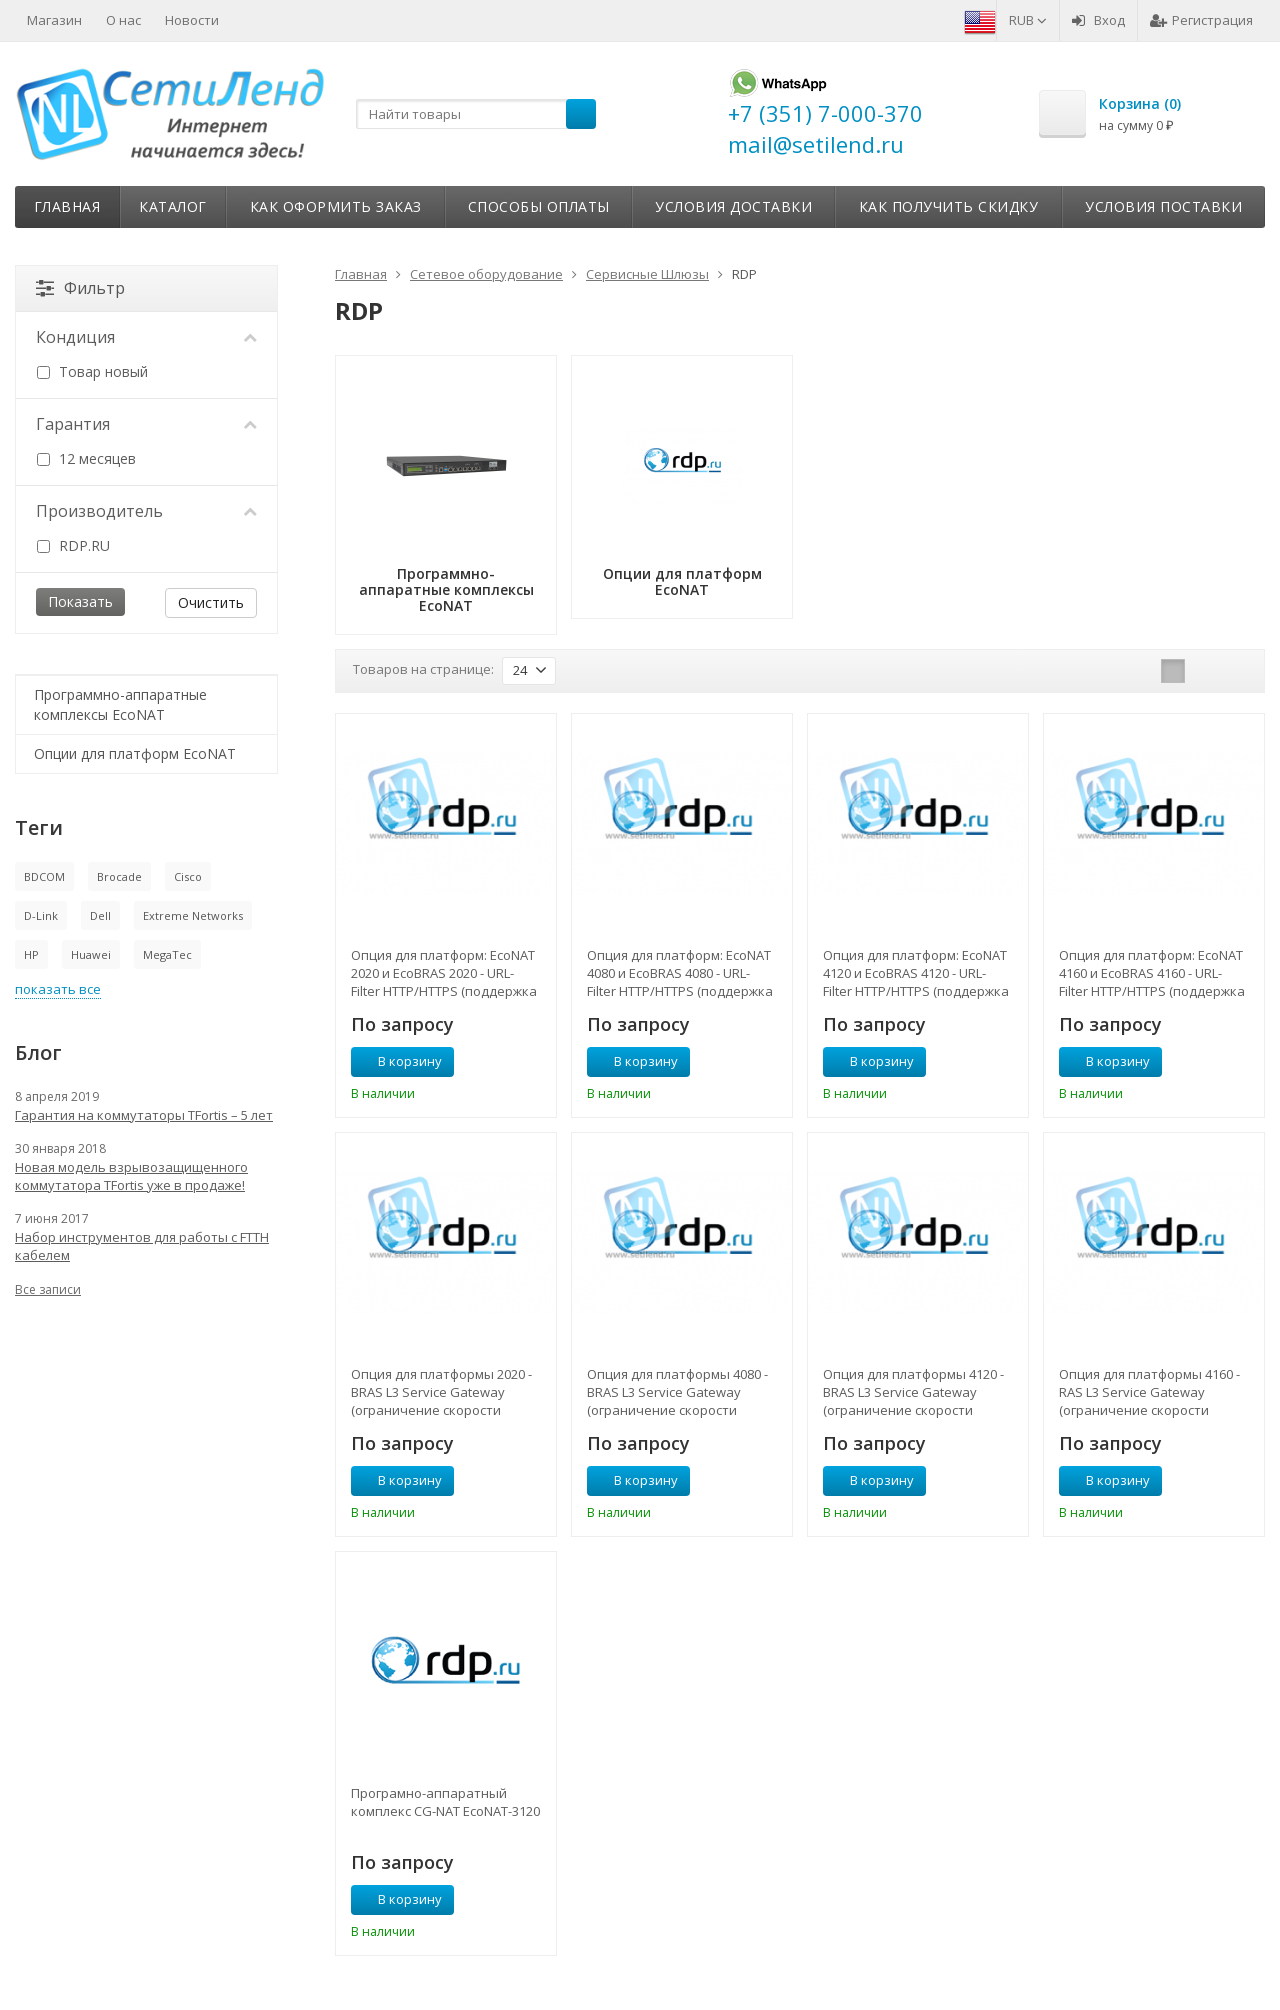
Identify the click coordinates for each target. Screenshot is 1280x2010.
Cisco (188, 876)
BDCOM (44, 876)
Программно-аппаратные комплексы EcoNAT (120, 704)
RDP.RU (73, 545)
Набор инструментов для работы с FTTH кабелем (142, 1246)
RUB (1028, 20)
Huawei (91, 954)
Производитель (146, 511)
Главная (67, 206)
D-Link (41, 915)
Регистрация (1201, 20)
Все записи (48, 1289)
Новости (192, 20)
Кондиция (146, 337)
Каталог (173, 206)
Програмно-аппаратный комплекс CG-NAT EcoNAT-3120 (445, 1802)
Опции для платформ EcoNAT (135, 753)
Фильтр (80, 288)
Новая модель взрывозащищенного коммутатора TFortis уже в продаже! (131, 1176)
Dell (100, 915)
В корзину (399, 1061)
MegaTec (167, 954)
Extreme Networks (193, 915)
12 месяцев (86, 458)
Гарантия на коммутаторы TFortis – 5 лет (144, 1115)
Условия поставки (1163, 206)
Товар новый (92, 371)
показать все (58, 989)
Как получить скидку (949, 206)
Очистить (211, 602)
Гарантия (146, 424)
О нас (123, 20)
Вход (1098, 20)
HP (31, 954)
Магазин (54, 20)
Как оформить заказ (336, 206)
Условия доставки (733, 206)
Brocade (119, 876)
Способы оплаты (539, 206)
